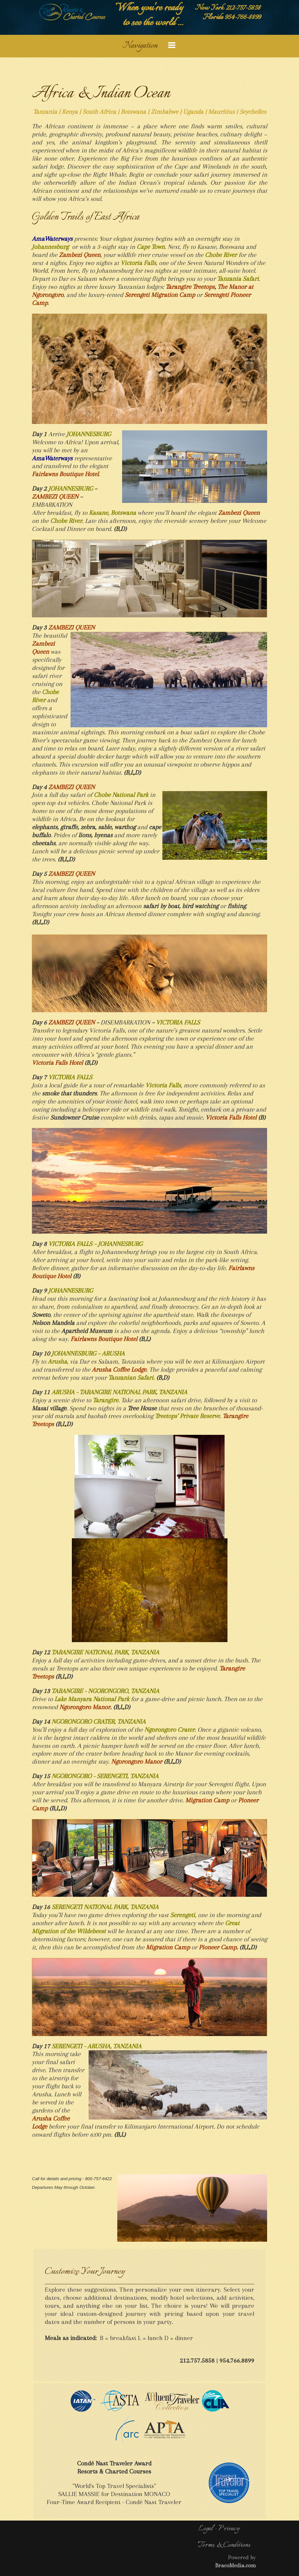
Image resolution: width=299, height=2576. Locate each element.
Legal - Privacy (219, 2528)
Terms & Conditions (224, 2545)
